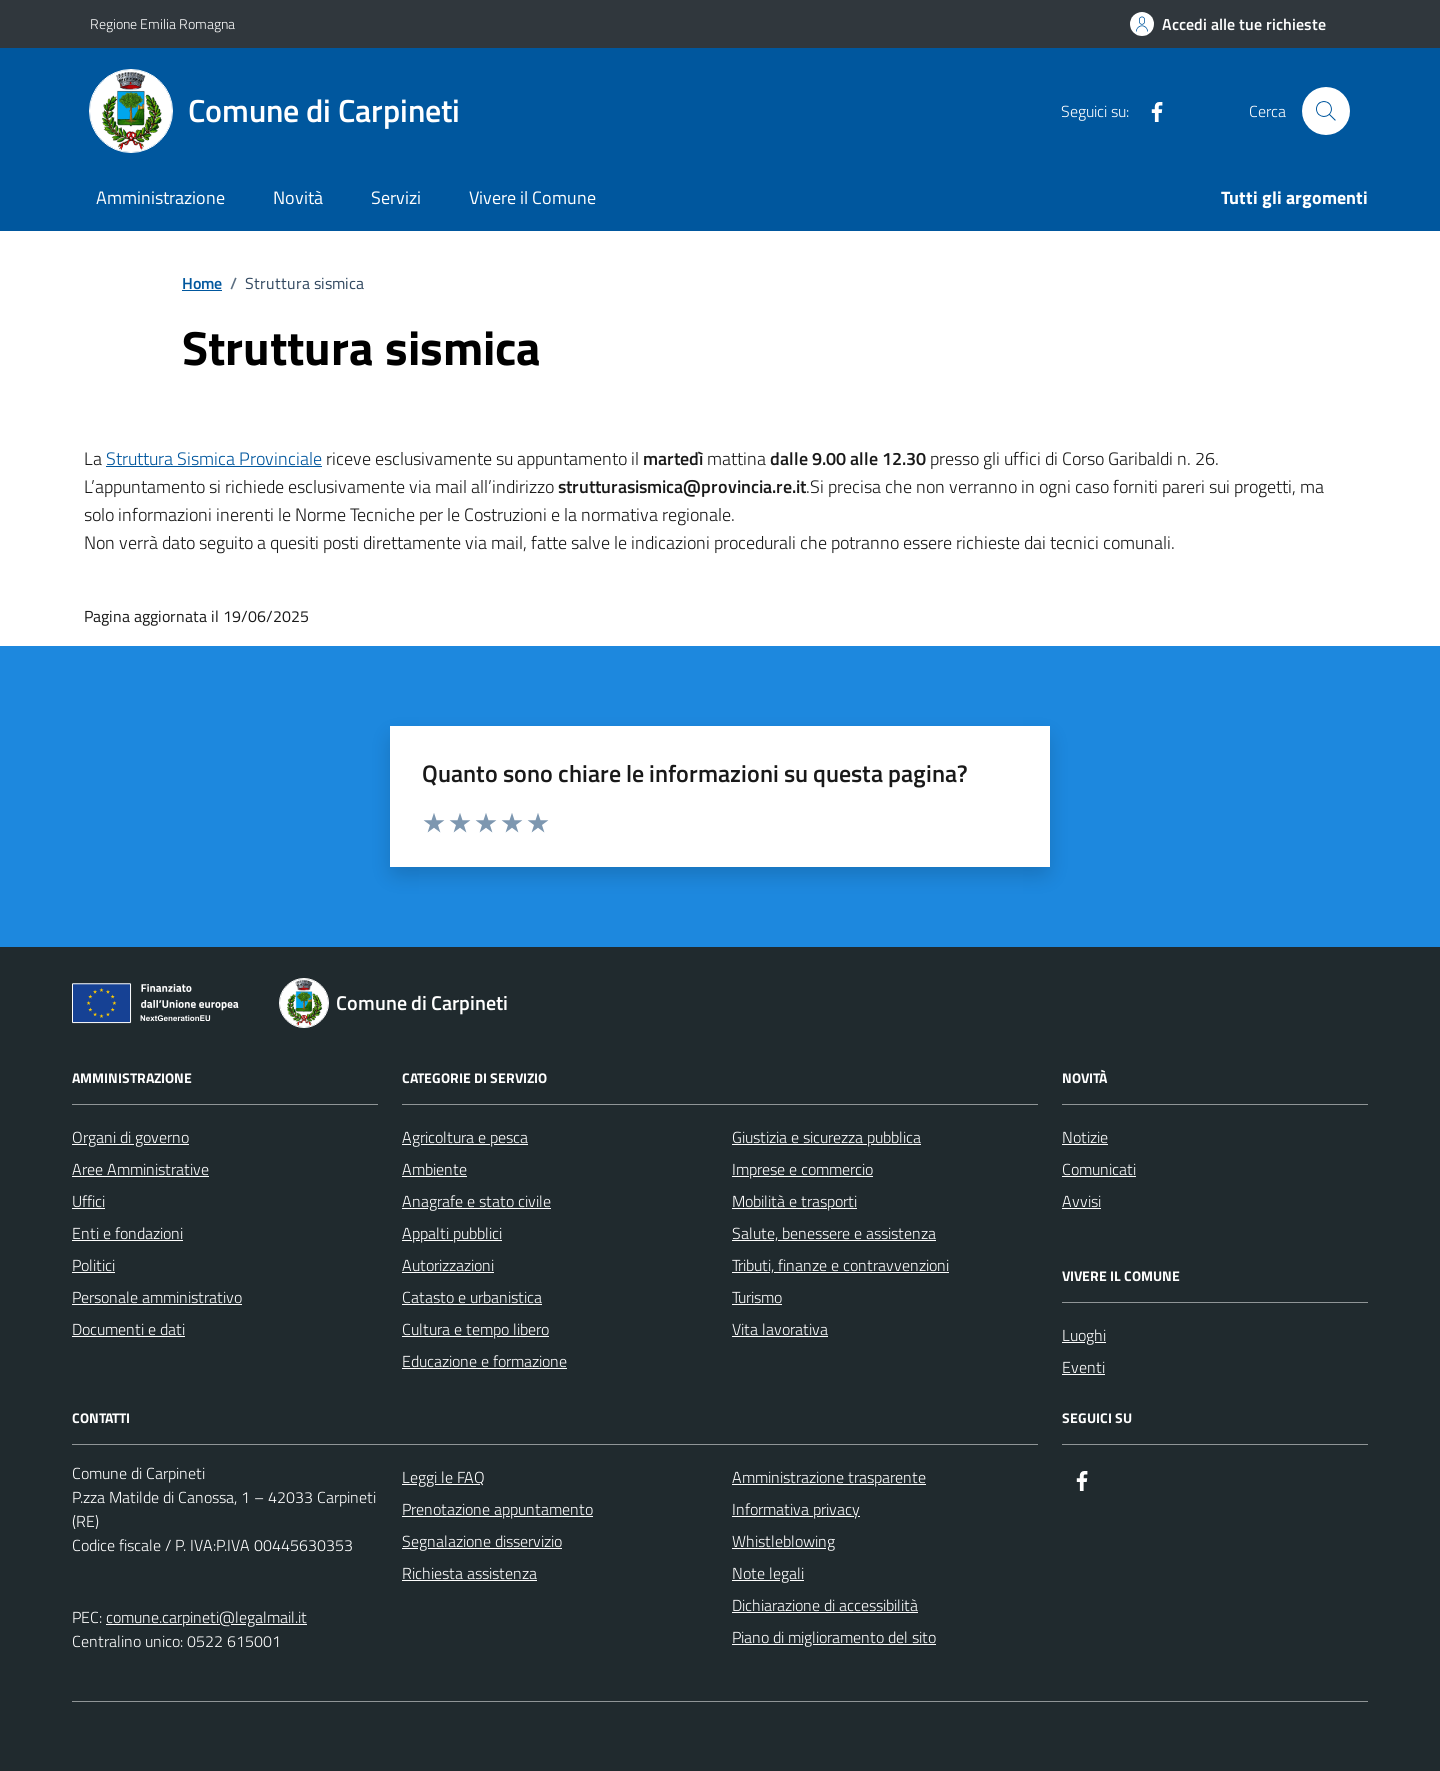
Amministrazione (160, 197)
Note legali (768, 1573)
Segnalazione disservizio (482, 1541)
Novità (298, 197)
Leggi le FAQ (443, 1477)
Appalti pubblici (452, 1233)
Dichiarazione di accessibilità (825, 1605)
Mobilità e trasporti (794, 1201)
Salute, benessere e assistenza (834, 1233)
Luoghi (1084, 1335)
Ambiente (434, 1169)
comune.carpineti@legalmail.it (206, 1617)
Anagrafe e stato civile (476, 1201)
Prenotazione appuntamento (497, 1509)
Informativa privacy (796, 1509)
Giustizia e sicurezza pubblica (826, 1137)
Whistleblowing (783, 1541)
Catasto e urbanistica (472, 1297)
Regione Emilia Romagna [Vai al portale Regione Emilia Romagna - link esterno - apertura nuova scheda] (162, 23)
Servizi (396, 197)
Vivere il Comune (532, 197)
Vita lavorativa (780, 1329)
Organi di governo (130, 1137)
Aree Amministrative (140, 1169)
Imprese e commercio (802, 1169)
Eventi (1083, 1367)
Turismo (757, 1297)
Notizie (1085, 1137)
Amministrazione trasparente (829, 1477)
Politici (93, 1265)
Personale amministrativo (157, 1297)
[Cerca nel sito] (1326, 111)
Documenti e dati (128, 1329)
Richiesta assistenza (469, 1573)
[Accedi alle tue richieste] (1228, 24)
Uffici (88, 1201)
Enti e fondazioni (127, 1233)
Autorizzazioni (448, 1265)
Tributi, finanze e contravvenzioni (840, 1265)
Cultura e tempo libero (475, 1329)
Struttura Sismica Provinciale (214, 458)
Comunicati (1099, 1169)
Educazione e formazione (484, 1361)
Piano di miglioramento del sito (834, 1637)
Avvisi (1081, 1201)
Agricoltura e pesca (465, 1137)
